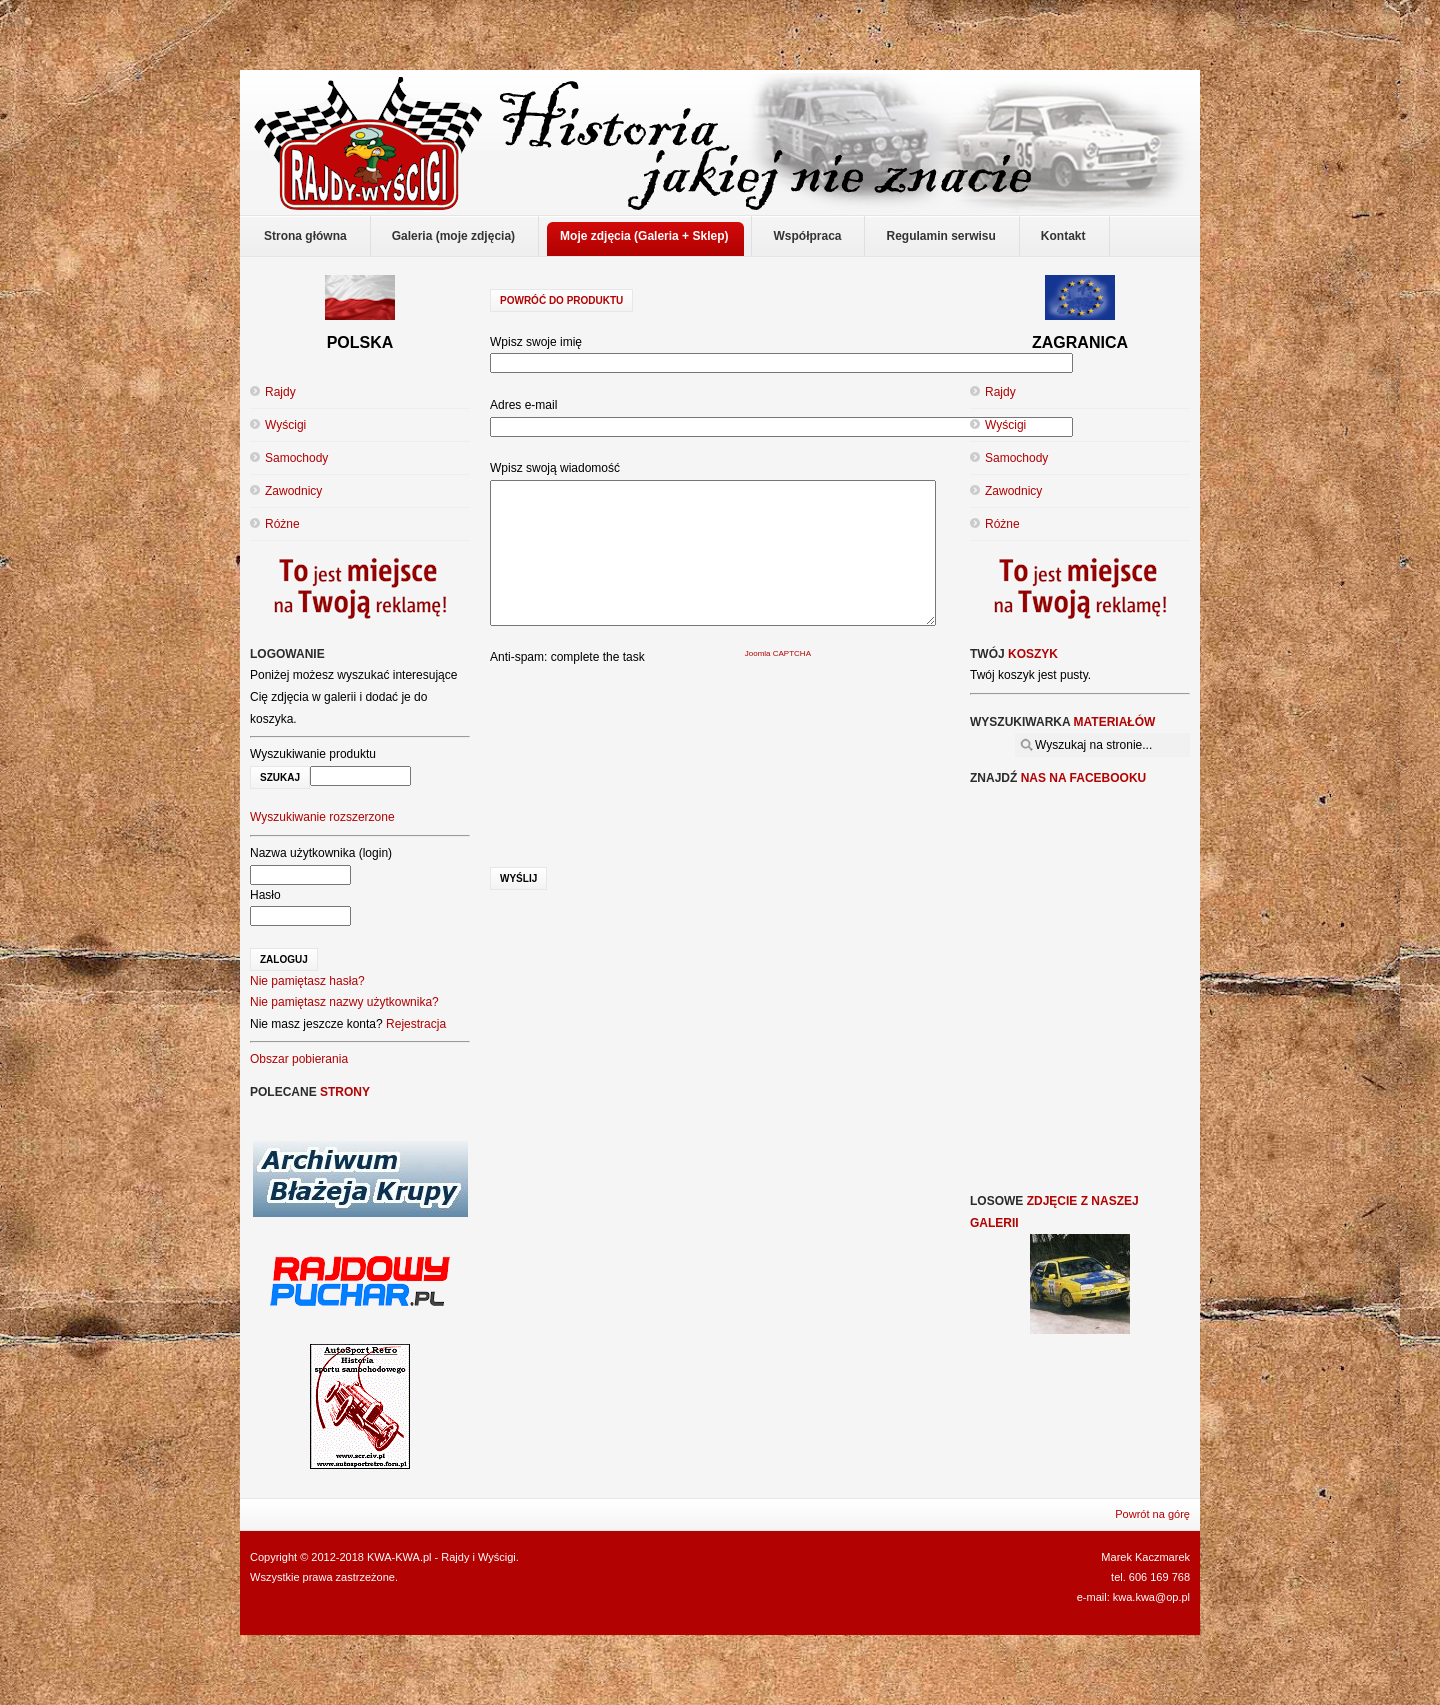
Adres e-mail (523, 405)
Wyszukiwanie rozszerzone (322, 817)
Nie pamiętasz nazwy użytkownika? (344, 1002)
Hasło (265, 895)
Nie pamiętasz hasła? (307, 981)
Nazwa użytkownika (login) (321, 853)
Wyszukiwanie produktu (313, 754)
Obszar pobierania (299, 1059)
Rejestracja (416, 1024)
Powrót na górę (1152, 1514)
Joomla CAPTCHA (778, 653)
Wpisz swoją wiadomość (555, 468)
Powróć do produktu (561, 300)
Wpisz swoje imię (536, 342)
